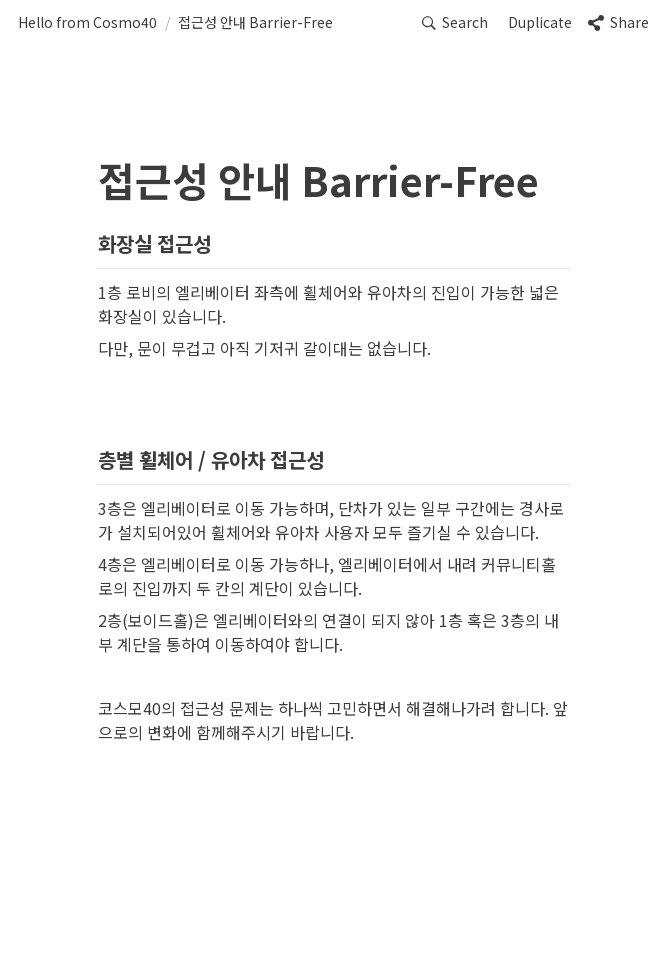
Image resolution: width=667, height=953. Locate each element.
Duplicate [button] (540, 22)
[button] (87, 23)
